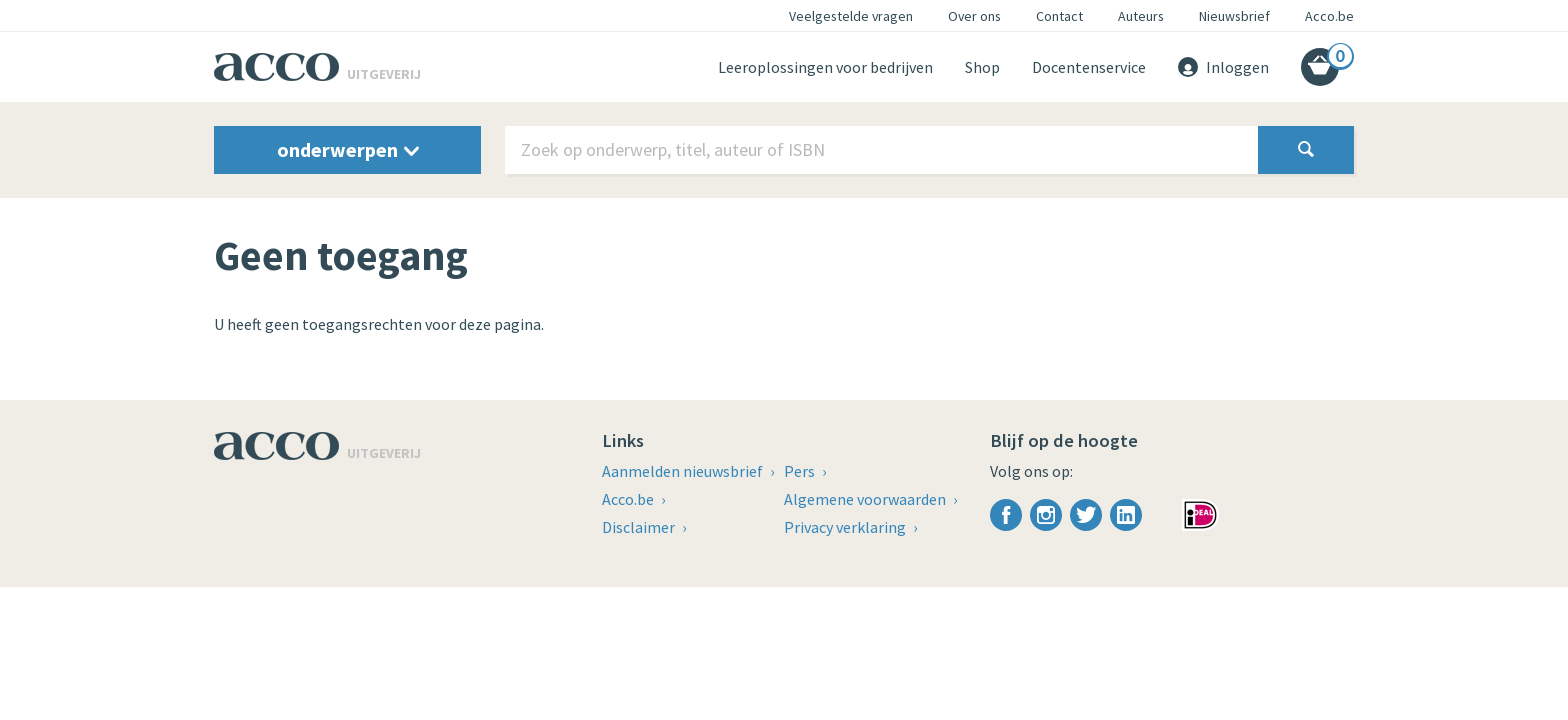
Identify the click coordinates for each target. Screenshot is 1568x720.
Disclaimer (640, 527)
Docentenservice (1089, 67)
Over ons (974, 16)
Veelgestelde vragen (851, 16)
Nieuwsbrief (1234, 16)
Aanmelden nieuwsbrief (684, 471)
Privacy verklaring (846, 527)
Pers (801, 471)
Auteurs (1141, 16)
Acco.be (1329, 16)
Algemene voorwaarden (866, 499)
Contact (1059, 16)
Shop (982, 67)
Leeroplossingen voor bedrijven (825, 67)
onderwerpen (348, 149)
